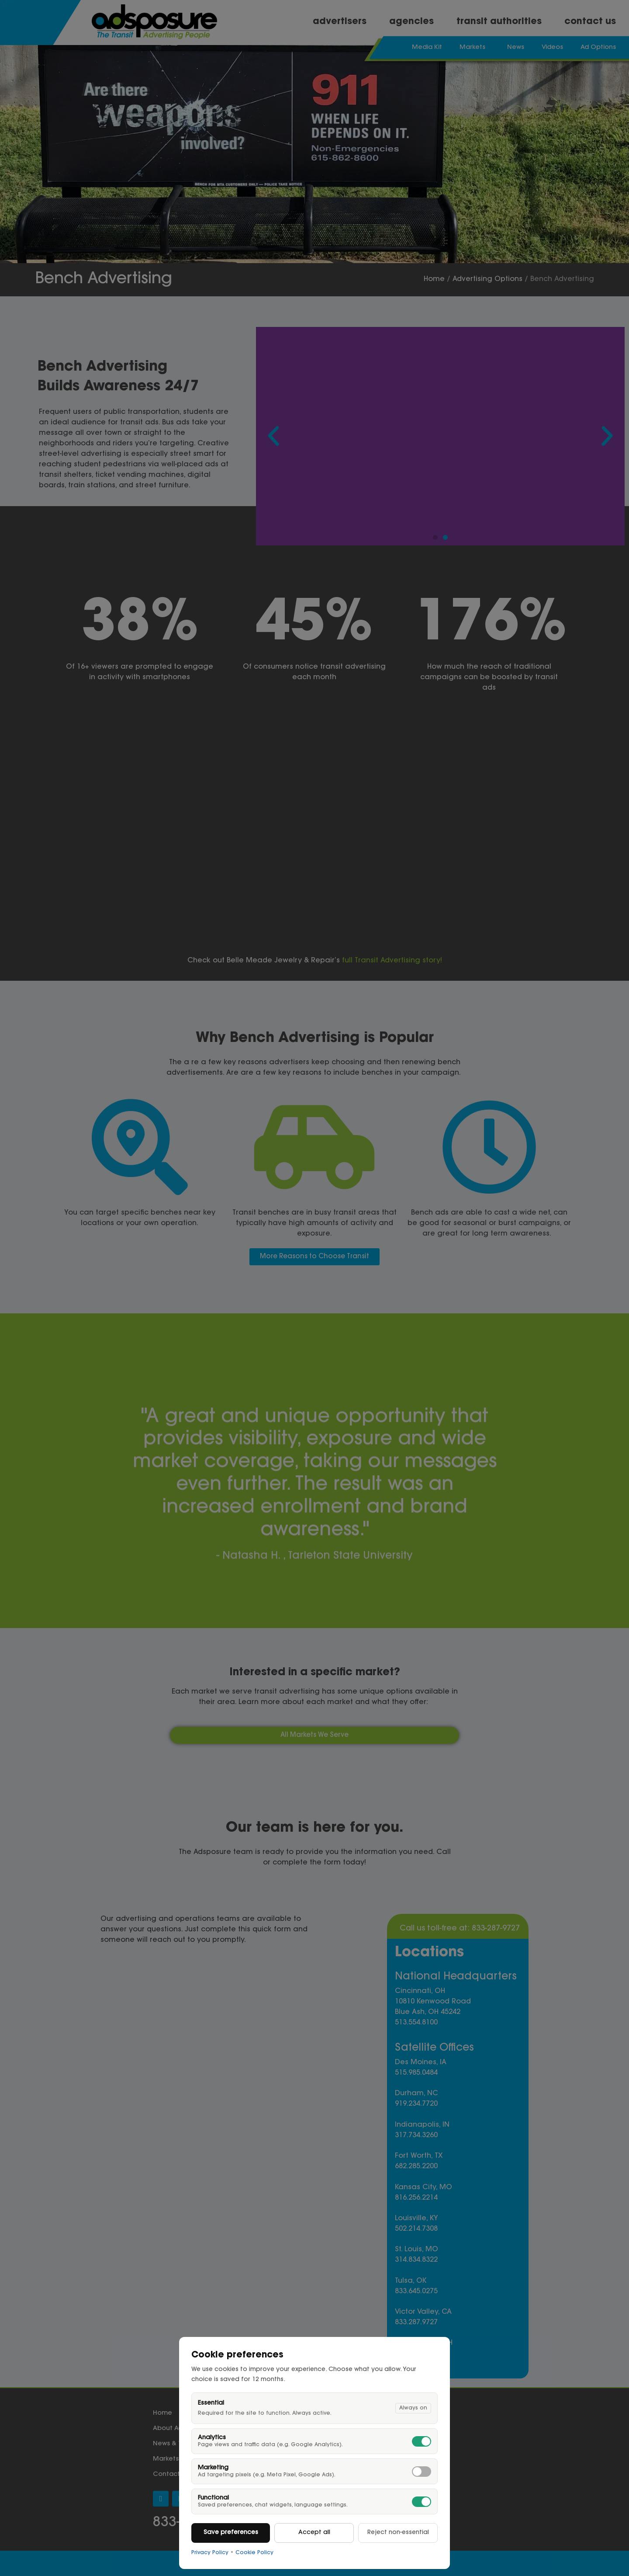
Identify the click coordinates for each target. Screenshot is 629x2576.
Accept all (314, 2533)
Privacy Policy (209, 2552)
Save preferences (231, 2533)
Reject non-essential (398, 2533)
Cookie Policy (254, 2552)
